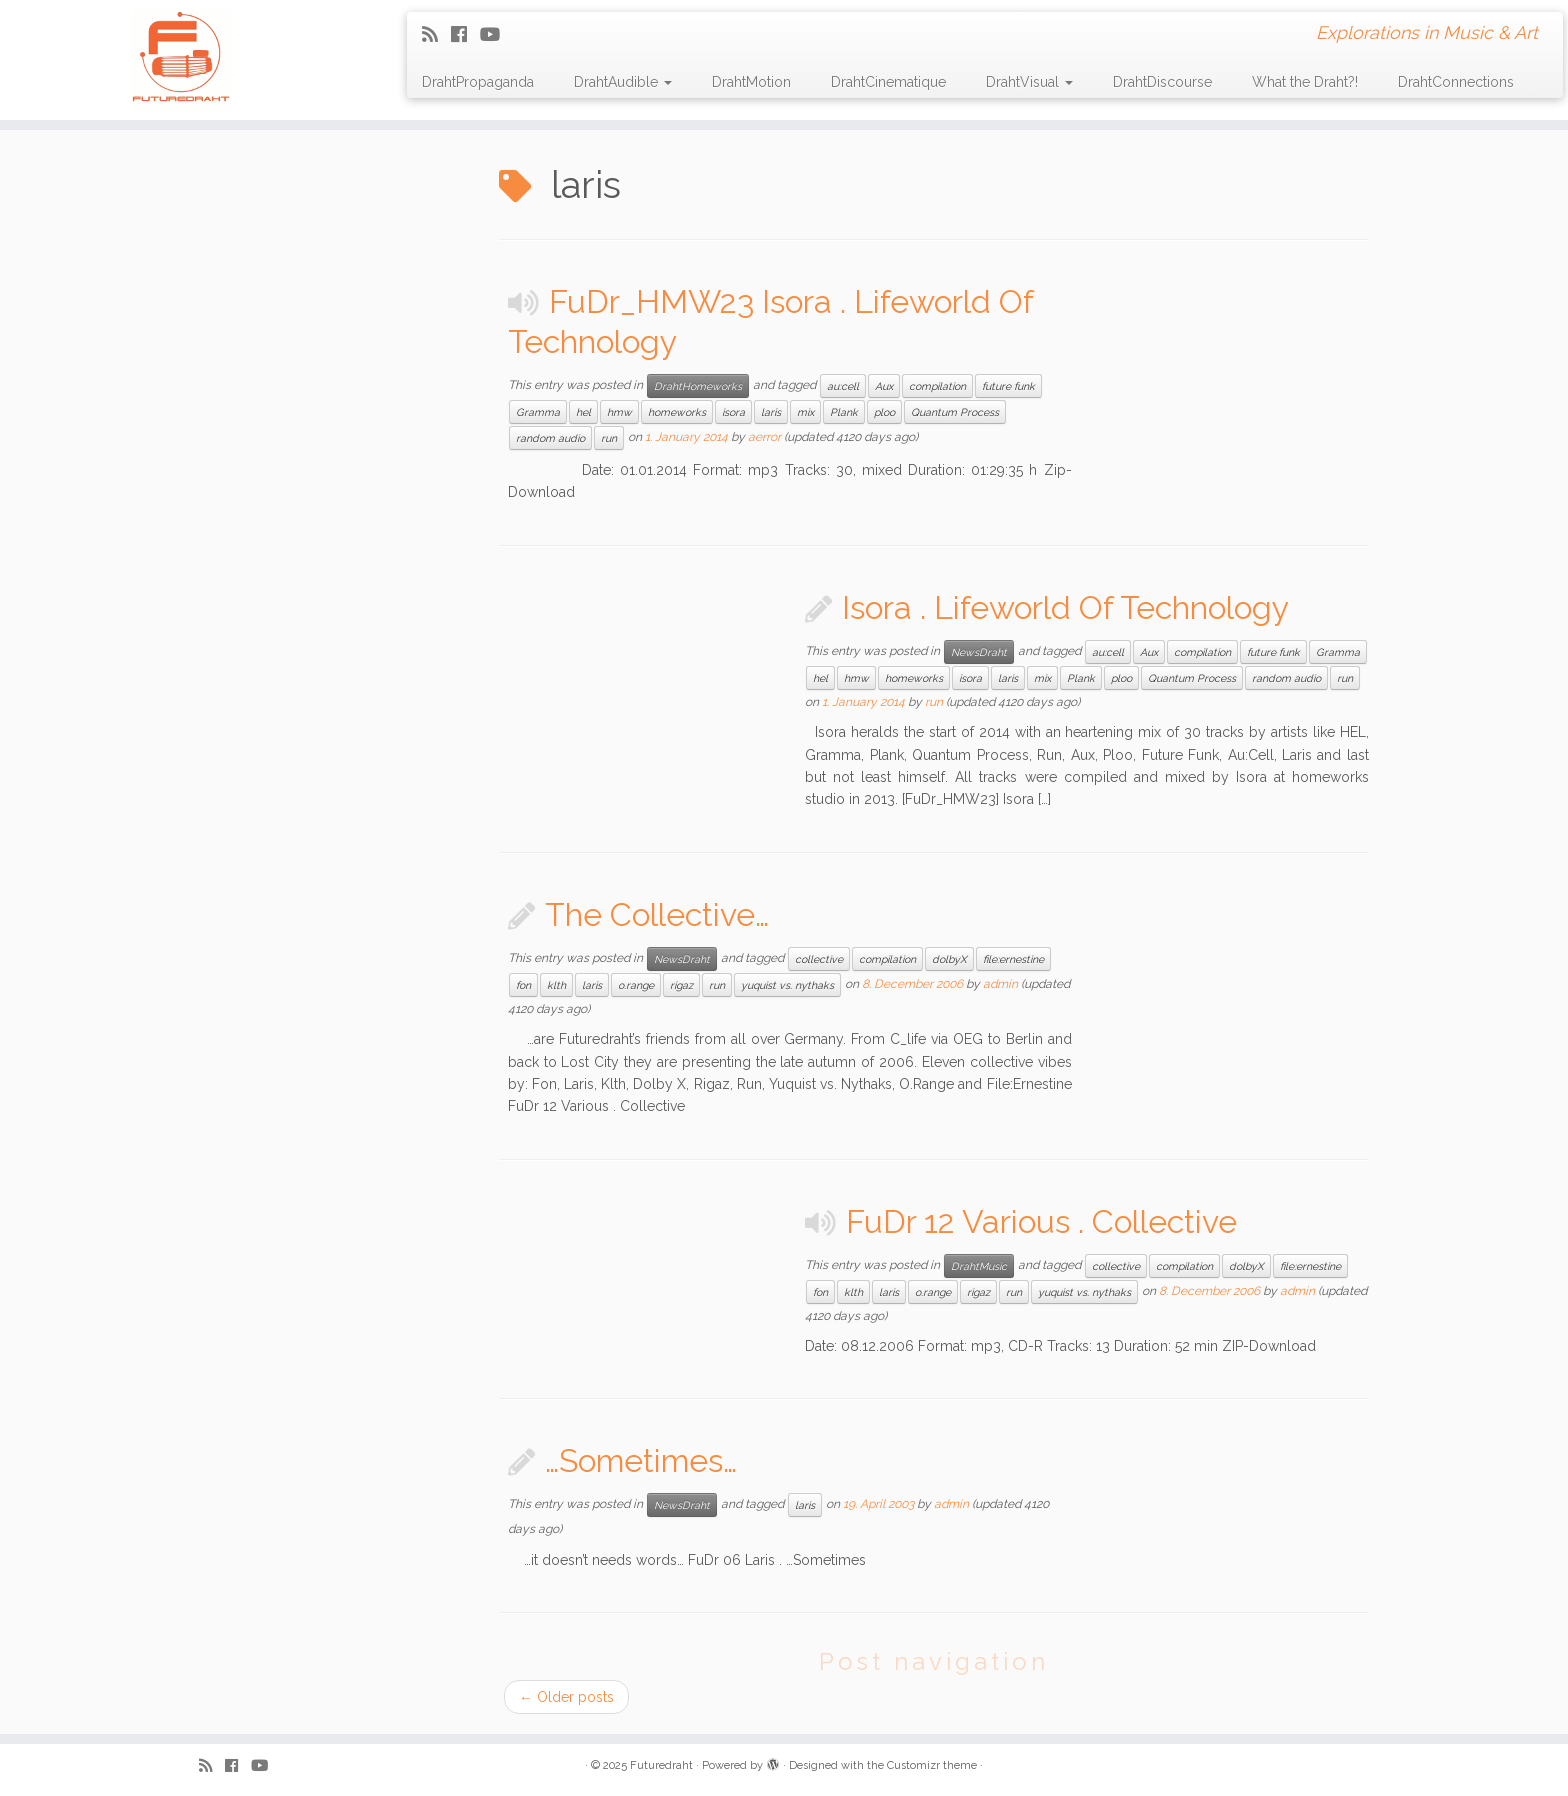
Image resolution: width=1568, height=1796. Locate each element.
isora (733, 412)
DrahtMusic (979, 1266)
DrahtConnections (1456, 82)
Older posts (566, 1697)
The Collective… (657, 914)
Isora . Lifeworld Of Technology (1065, 607)
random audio (550, 438)
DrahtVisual (1029, 82)
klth (556, 985)
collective (819, 959)
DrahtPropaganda (478, 82)
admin (1000, 984)
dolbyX (949, 959)
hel (583, 412)
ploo (884, 412)
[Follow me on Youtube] (496, 34)
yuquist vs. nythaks (787, 985)
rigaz (681, 985)
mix (805, 412)
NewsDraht (979, 652)
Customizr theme (932, 1765)
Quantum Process (955, 412)
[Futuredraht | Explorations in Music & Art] (181, 60)
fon (523, 985)
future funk (1008, 386)
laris (771, 412)
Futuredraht (661, 1765)
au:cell (843, 386)
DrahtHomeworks (698, 386)
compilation (937, 386)
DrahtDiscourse (1162, 82)
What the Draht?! (1305, 82)
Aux (884, 386)
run (609, 438)
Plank (844, 412)
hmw (619, 412)
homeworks (677, 412)
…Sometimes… (641, 1460)
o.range (636, 985)
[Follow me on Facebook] (465, 34)
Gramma (538, 412)
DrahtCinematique (888, 82)
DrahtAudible (623, 82)
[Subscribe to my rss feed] (436, 34)
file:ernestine (1013, 959)
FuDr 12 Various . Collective (1041, 1221)
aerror (764, 437)
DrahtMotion (751, 82)
